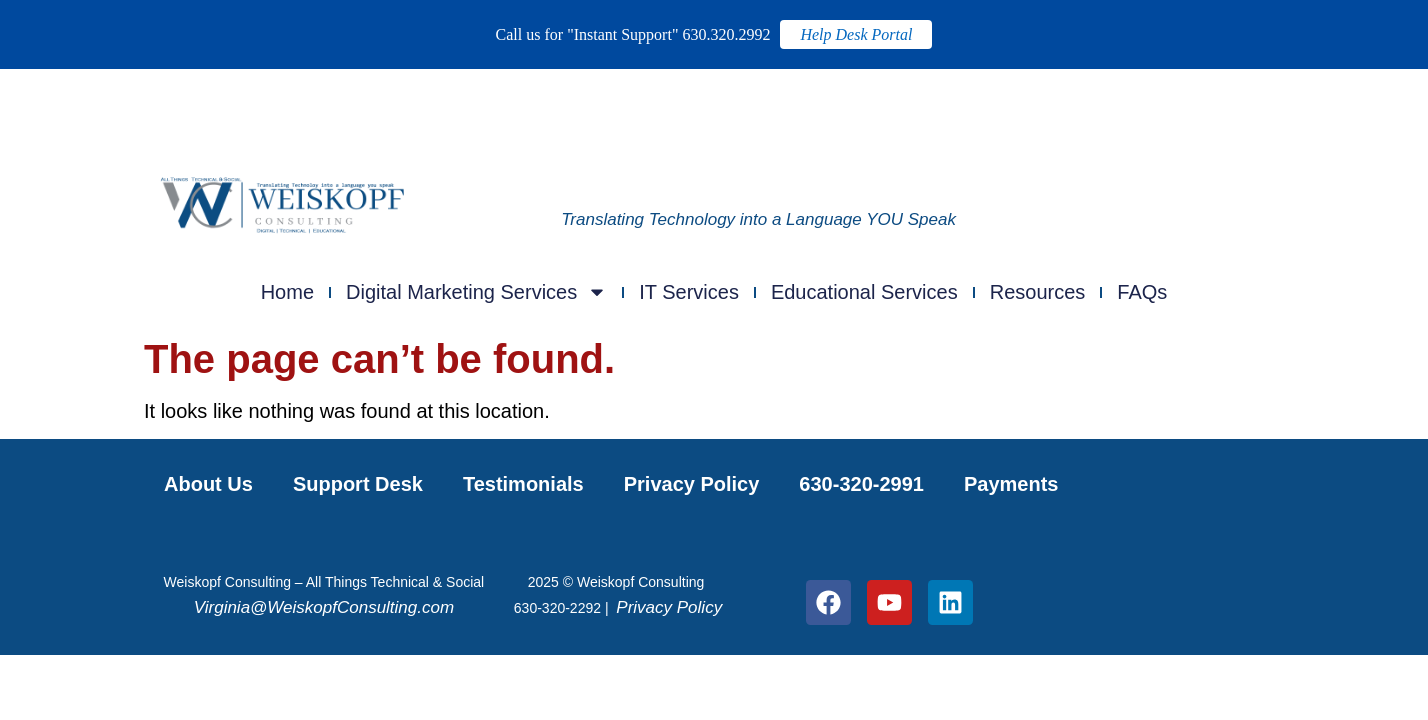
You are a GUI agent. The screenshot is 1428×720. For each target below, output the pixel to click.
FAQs (1142, 292)
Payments (1011, 484)
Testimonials (523, 484)
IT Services (689, 292)
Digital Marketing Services (476, 292)
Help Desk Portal (856, 34)
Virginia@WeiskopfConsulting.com (324, 607)
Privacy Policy (692, 484)
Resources (1038, 292)
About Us (208, 484)
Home (287, 292)
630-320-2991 (861, 484)
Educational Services (864, 292)
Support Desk (358, 484)
